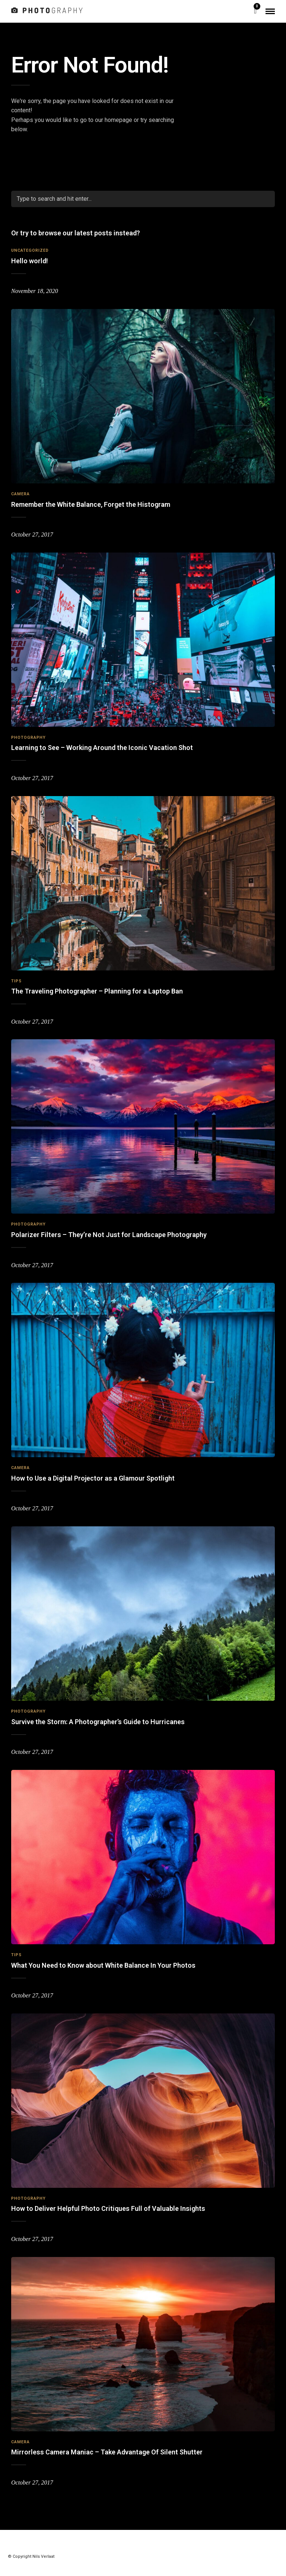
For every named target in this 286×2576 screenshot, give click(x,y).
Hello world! (29, 261)
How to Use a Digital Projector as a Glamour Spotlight (93, 1478)
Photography (28, 737)
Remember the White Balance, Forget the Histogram (90, 504)
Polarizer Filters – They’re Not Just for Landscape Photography (109, 1235)
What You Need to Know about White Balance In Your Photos (103, 1965)
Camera (20, 494)
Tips (16, 981)
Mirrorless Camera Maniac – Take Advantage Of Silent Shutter (107, 2452)
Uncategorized (30, 250)
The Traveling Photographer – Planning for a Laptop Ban (97, 991)
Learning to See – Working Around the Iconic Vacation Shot (102, 747)
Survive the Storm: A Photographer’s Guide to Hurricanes (98, 1722)
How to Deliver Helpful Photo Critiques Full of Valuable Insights (108, 2208)
